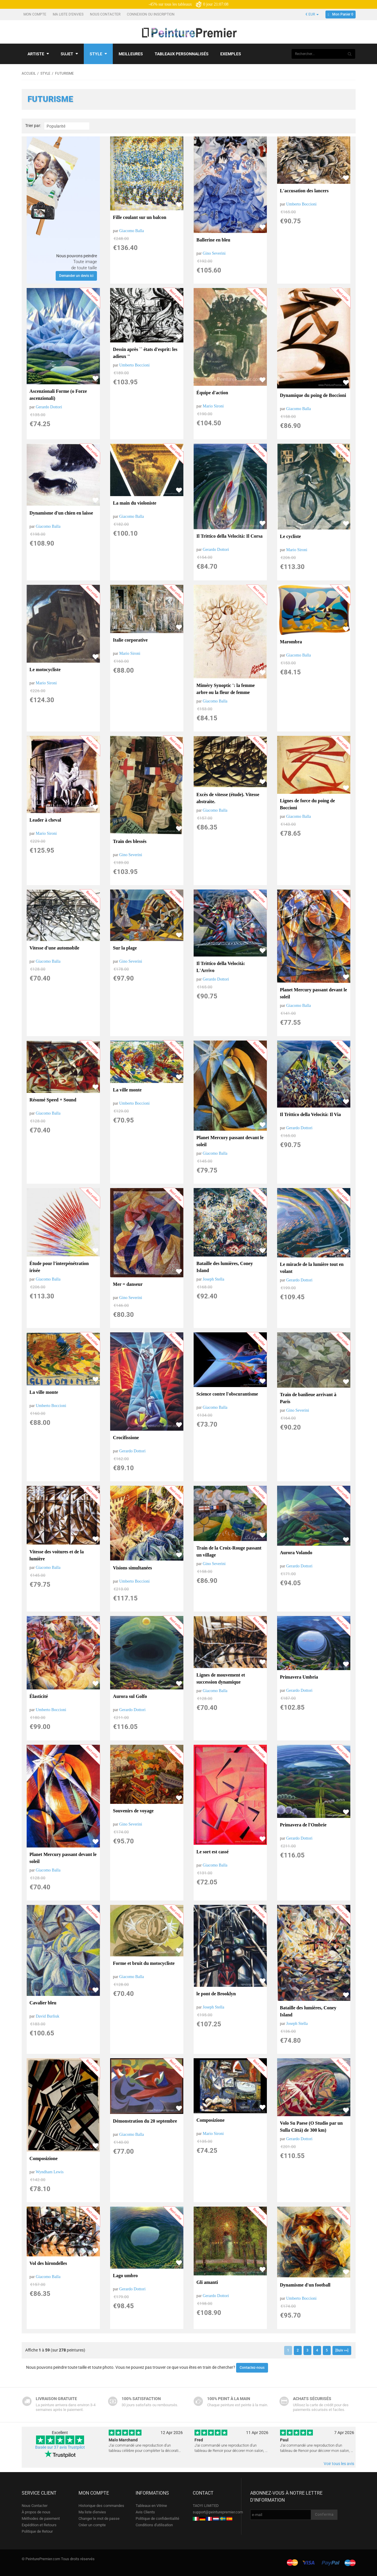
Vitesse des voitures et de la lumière (57, 1555)
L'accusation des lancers (304, 190)
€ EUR (312, 14)
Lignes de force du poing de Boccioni (307, 804)
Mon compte (35, 14)
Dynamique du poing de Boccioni (313, 395)
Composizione (44, 2158)
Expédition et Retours (39, 2525)
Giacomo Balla (131, 231)
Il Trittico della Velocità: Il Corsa (230, 536)
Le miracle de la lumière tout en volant (312, 1268)
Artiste (38, 54)
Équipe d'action (212, 392)
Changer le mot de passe (99, 2518)
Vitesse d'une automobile (54, 947)
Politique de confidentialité (157, 2518)
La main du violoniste (134, 503)
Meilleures (131, 54)
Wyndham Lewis (50, 2172)
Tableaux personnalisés (182, 54)
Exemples (230, 54)
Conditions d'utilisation (154, 2525)
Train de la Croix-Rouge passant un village (229, 1551)
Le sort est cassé (213, 1851)
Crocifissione (126, 1437)
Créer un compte (92, 2525)
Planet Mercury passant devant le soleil (313, 993)
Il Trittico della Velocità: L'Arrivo (221, 967)
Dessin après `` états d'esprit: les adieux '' (145, 353)
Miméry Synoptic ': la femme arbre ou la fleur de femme (226, 689)
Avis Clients (145, 2512)
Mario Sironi (213, 406)
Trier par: (33, 126)
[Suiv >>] (341, 2350)
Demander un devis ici (76, 276)
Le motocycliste (45, 669)
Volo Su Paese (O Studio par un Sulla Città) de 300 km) (311, 2127)
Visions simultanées (132, 1567)
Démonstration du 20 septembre (145, 2121)
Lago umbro (125, 2275)
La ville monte (127, 1089)
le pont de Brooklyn (216, 1993)
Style (98, 54)
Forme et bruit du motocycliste (144, 1963)
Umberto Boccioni (301, 204)
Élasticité (39, 1696)
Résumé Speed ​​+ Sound (53, 1099)
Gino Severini (214, 253)
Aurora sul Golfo (130, 1696)
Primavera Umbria (299, 1677)
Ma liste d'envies (68, 14)
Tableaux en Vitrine (151, 2505)
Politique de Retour (37, 2531)
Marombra (291, 641)
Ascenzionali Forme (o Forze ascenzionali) (58, 395)
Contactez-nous (252, 2368)
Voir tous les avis (339, 2463)
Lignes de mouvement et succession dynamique (221, 1678)
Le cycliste (290, 536)
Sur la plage (125, 947)
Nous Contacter (105, 14)
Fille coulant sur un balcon (139, 217)
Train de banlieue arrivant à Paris (308, 1398)
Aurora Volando (296, 1552)
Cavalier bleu (43, 2002)
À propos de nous (36, 2512)
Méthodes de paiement (41, 2518)
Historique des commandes (101, 2505)
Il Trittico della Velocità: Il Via (310, 1114)
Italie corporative (130, 639)
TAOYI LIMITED (206, 2505)
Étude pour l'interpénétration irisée (59, 1267)
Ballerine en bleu (214, 239)
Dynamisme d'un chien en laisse (61, 512)
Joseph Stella (213, 1279)
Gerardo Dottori (49, 407)
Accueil (29, 73)
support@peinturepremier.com (218, 2512)
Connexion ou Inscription (151, 14)
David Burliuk (47, 2016)
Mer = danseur (128, 1284)
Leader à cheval (45, 819)
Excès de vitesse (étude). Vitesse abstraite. (228, 798)
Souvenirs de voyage (133, 1810)
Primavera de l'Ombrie (303, 1824)
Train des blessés (129, 841)
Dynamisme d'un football (305, 2284)
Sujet (69, 54)
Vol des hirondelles (48, 2263)
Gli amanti (207, 2282)
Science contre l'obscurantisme (227, 1393)
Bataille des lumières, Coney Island (225, 1267)
